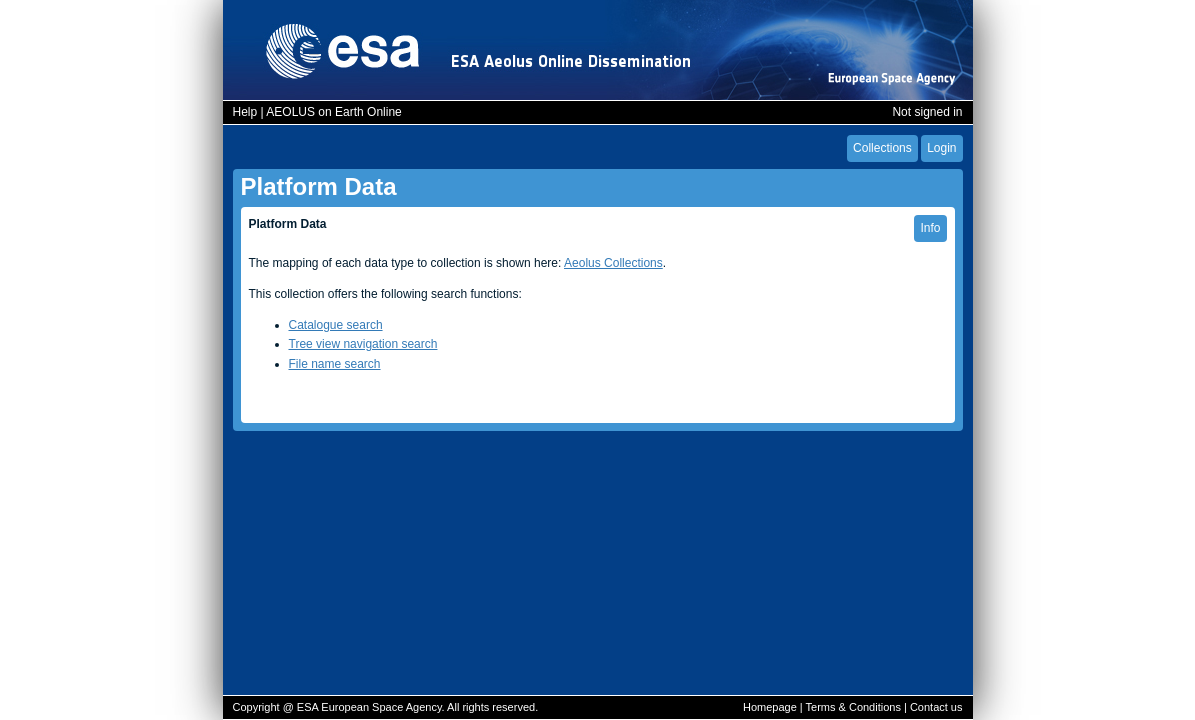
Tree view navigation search (363, 344)
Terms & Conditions (853, 707)
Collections (882, 148)
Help (245, 112)
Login (941, 148)
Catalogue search (336, 325)
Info (930, 228)
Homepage (770, 707)
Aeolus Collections (613, 263)
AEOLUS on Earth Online (333, 112)
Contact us (936, 707)
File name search (335, 364)
